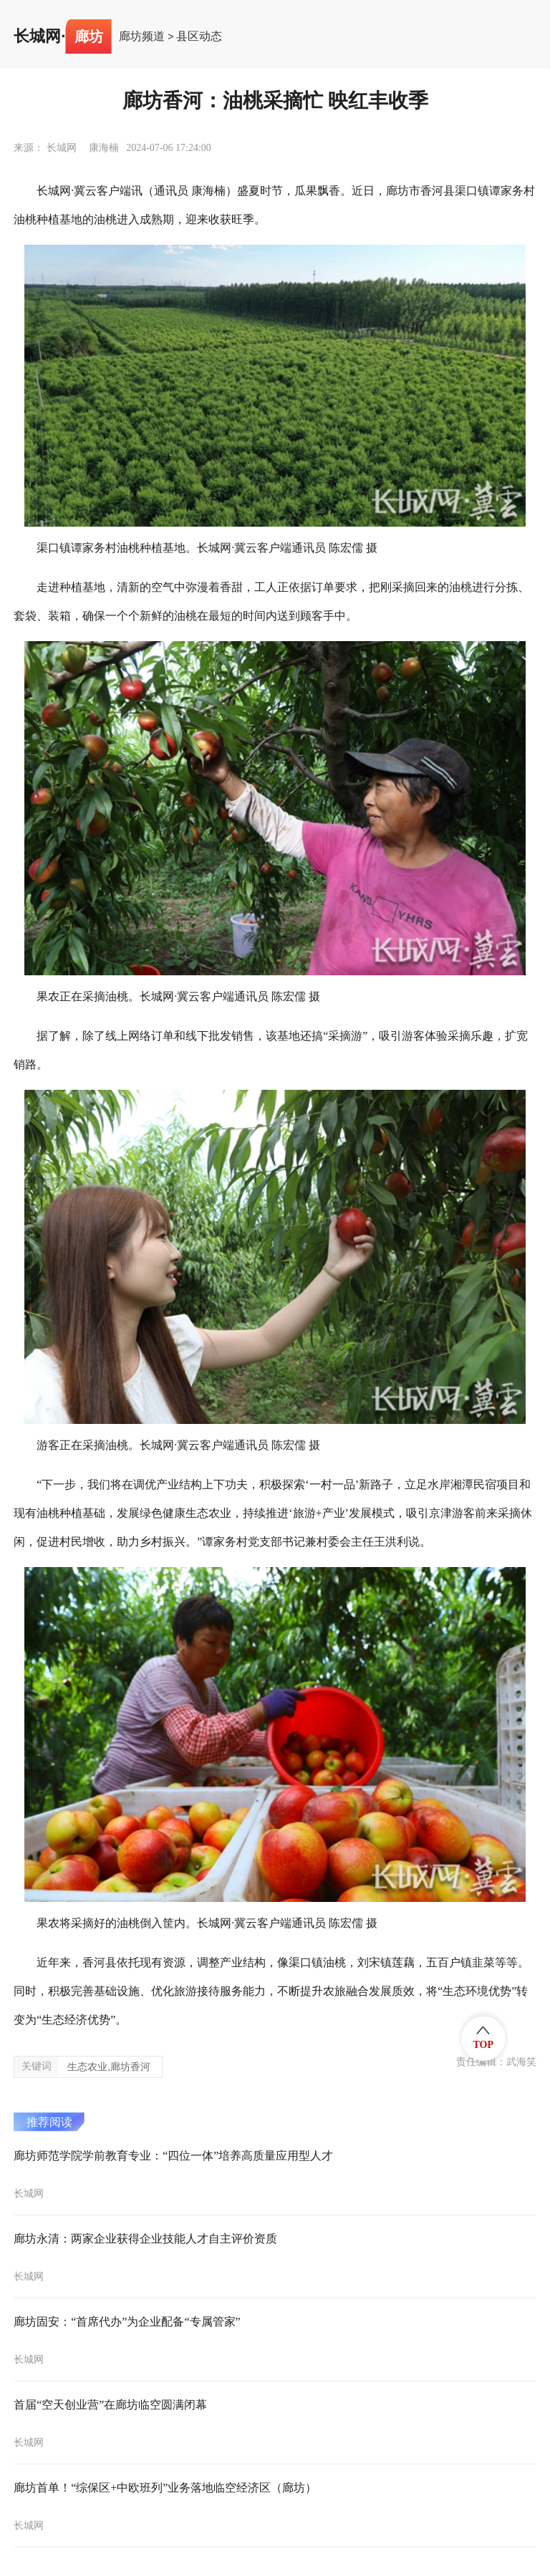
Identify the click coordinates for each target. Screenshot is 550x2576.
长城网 (37, 36)
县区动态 (199, 36)
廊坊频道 (142, 36)
